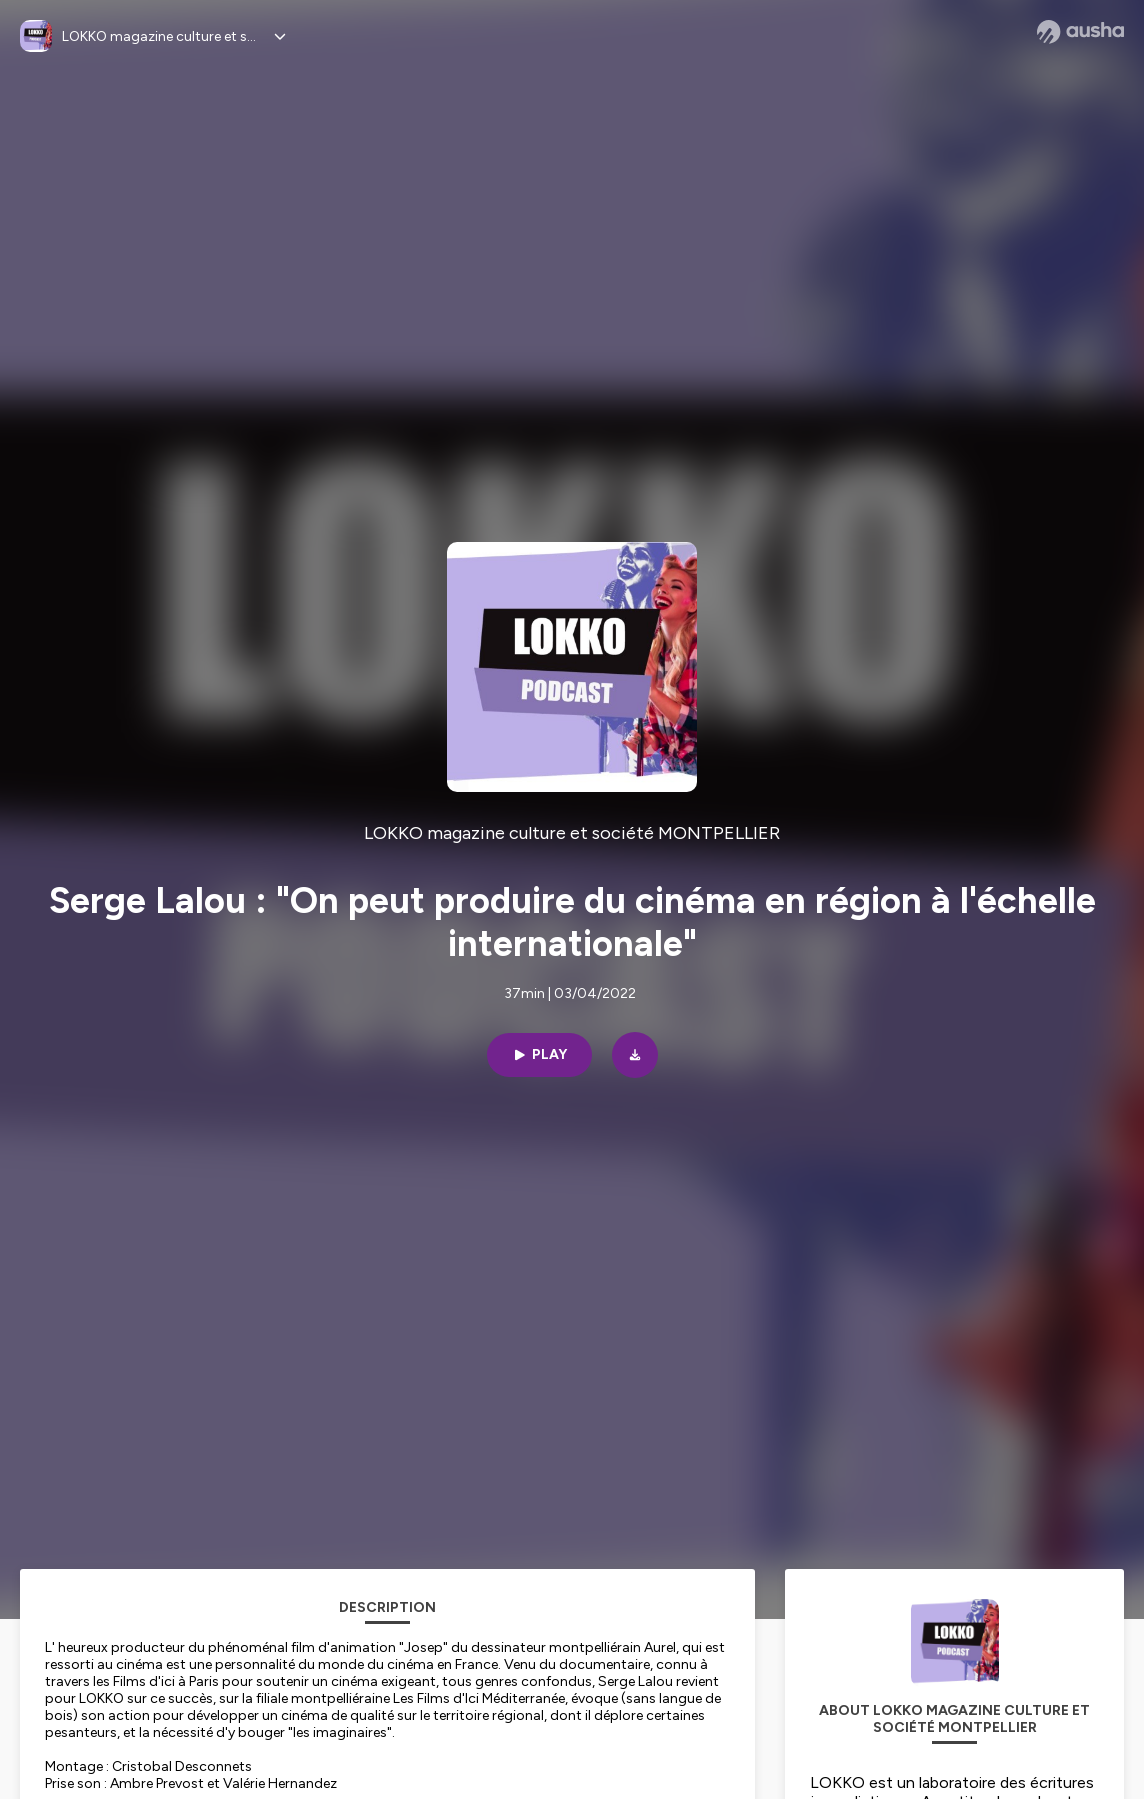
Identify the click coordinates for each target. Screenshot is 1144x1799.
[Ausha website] (1080, 32)
